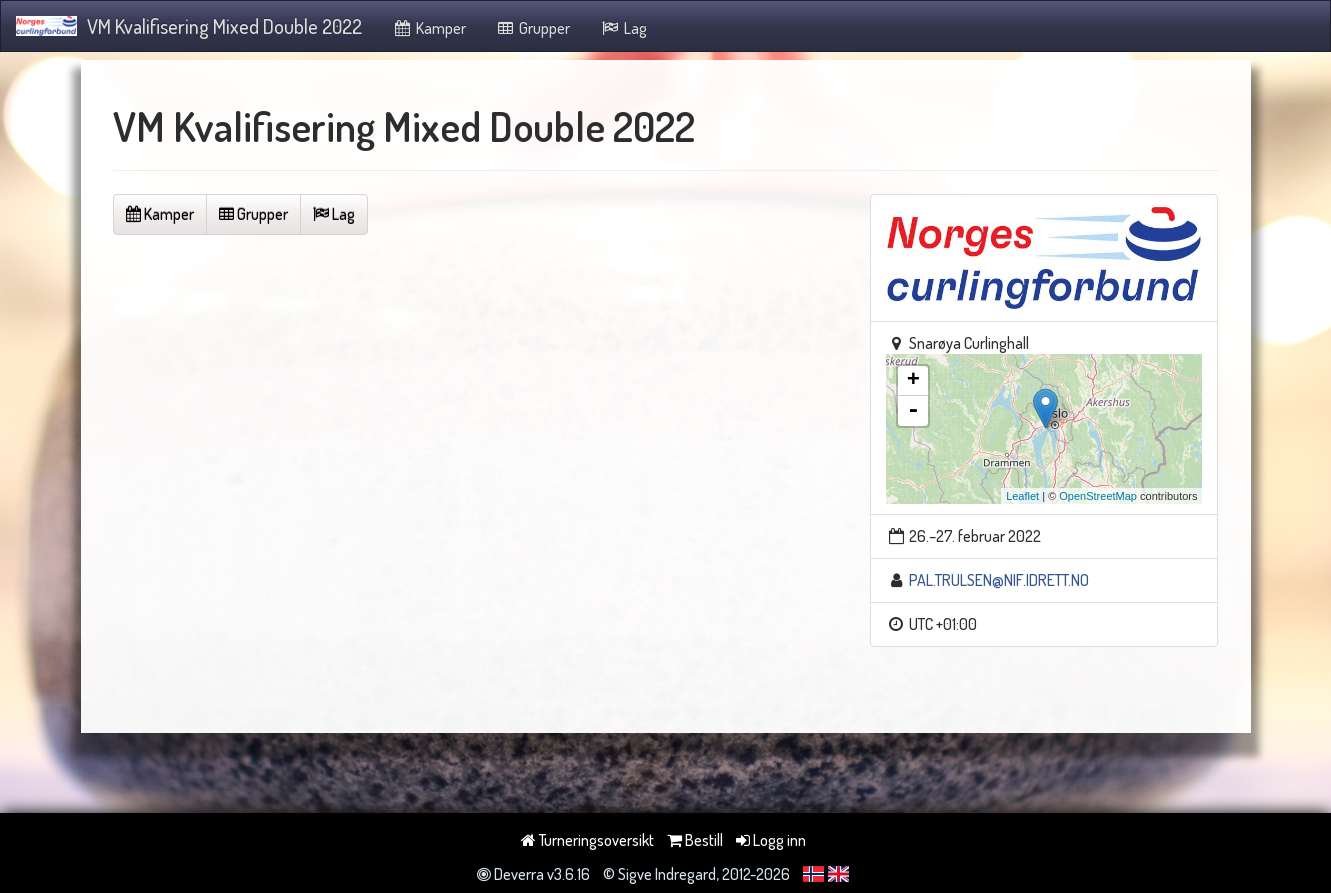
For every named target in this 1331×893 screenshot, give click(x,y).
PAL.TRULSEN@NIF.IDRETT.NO (999, 580)
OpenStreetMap (1098, 496)
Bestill (695, 840)
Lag (623, 28)
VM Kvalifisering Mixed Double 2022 (189, 26)
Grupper (533, 28)
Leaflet (1022, 496)
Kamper (429, 28)
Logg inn (771, 840)
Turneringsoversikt (587, 840)
